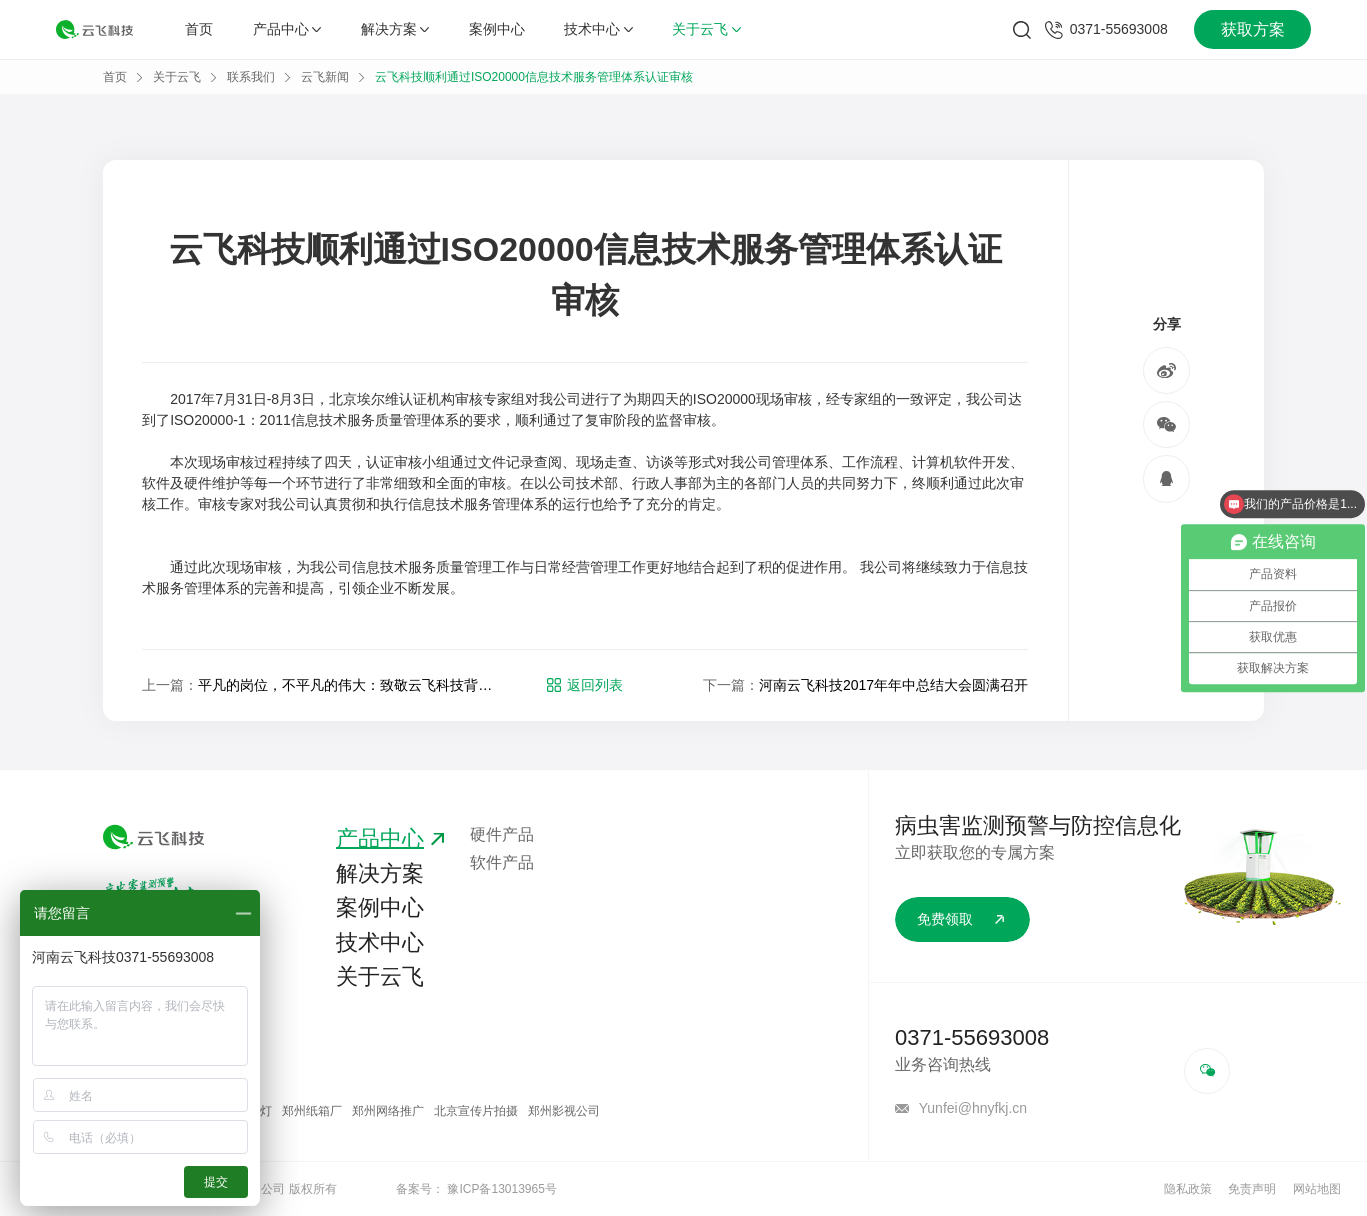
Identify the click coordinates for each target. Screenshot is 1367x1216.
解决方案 (395, 29)
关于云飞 (706, 29)
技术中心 (598, 29)
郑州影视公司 (564, 1111)
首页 (199, 29)
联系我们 (251, 77)
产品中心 (287, 29)
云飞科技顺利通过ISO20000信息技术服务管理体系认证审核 (534, 77)
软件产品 (502, 862)
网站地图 (1317, 1189)
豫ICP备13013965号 (501, 1189)
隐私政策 (1188, 1189)
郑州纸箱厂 (312, 1111)
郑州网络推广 (388, 1111)
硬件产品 (502, 834)
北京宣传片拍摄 (476, 1111)
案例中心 (497, 29)
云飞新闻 (325, 77)
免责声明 (1252, 1189)
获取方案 (1253, 29)
